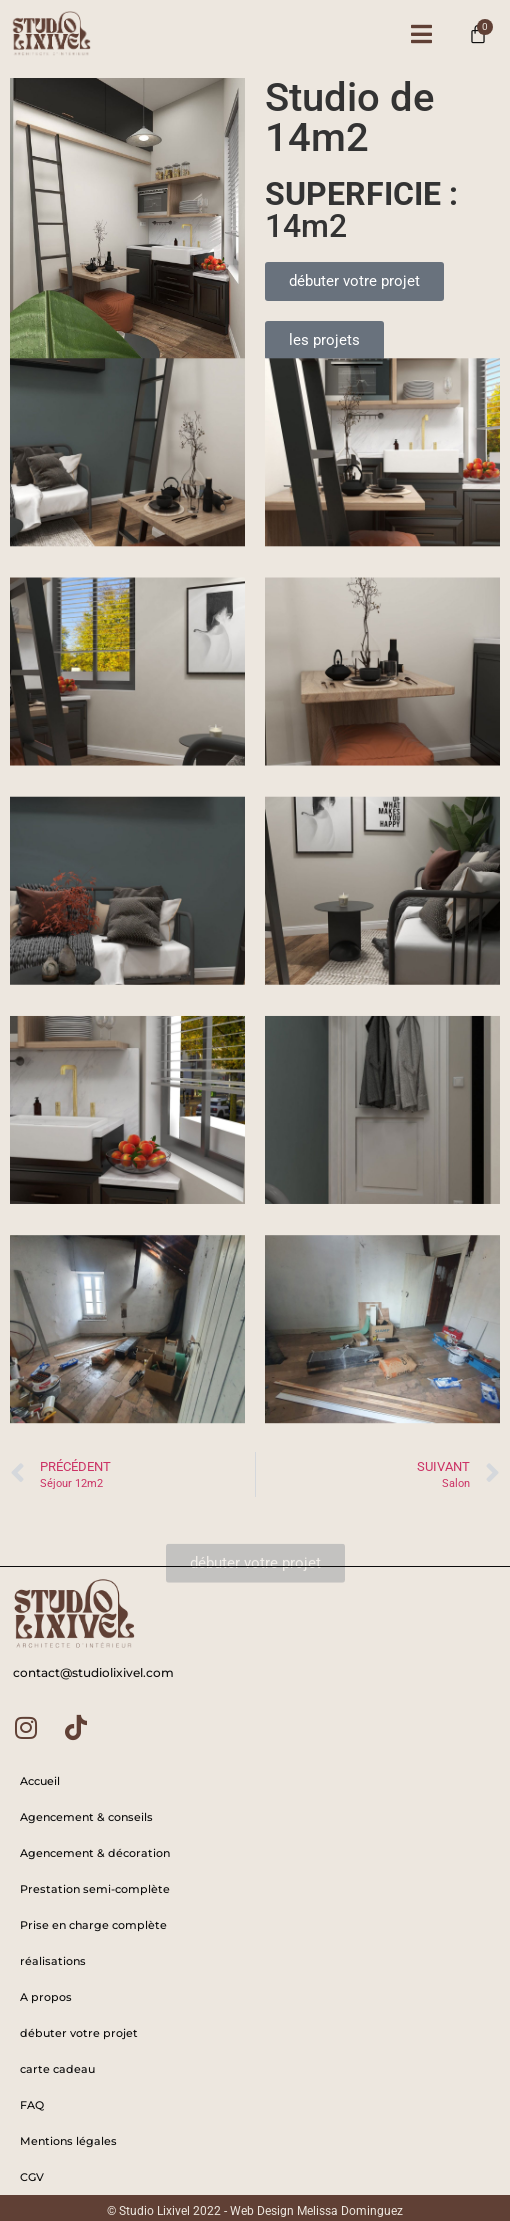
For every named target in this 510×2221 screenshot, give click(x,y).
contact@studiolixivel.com (93, 1672)
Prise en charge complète (93, 1925)
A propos (46, 1997)
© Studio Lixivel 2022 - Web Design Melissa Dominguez (255, 2211)
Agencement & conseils (86, 1817)
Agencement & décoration (95, 1853)
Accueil (40, 1781)
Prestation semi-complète (95, 1889)
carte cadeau (57, 2069)
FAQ (32, 2105)
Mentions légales (68, 2141)
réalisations (53, 1961)
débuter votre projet (79, 2033)
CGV (32, 2177)
